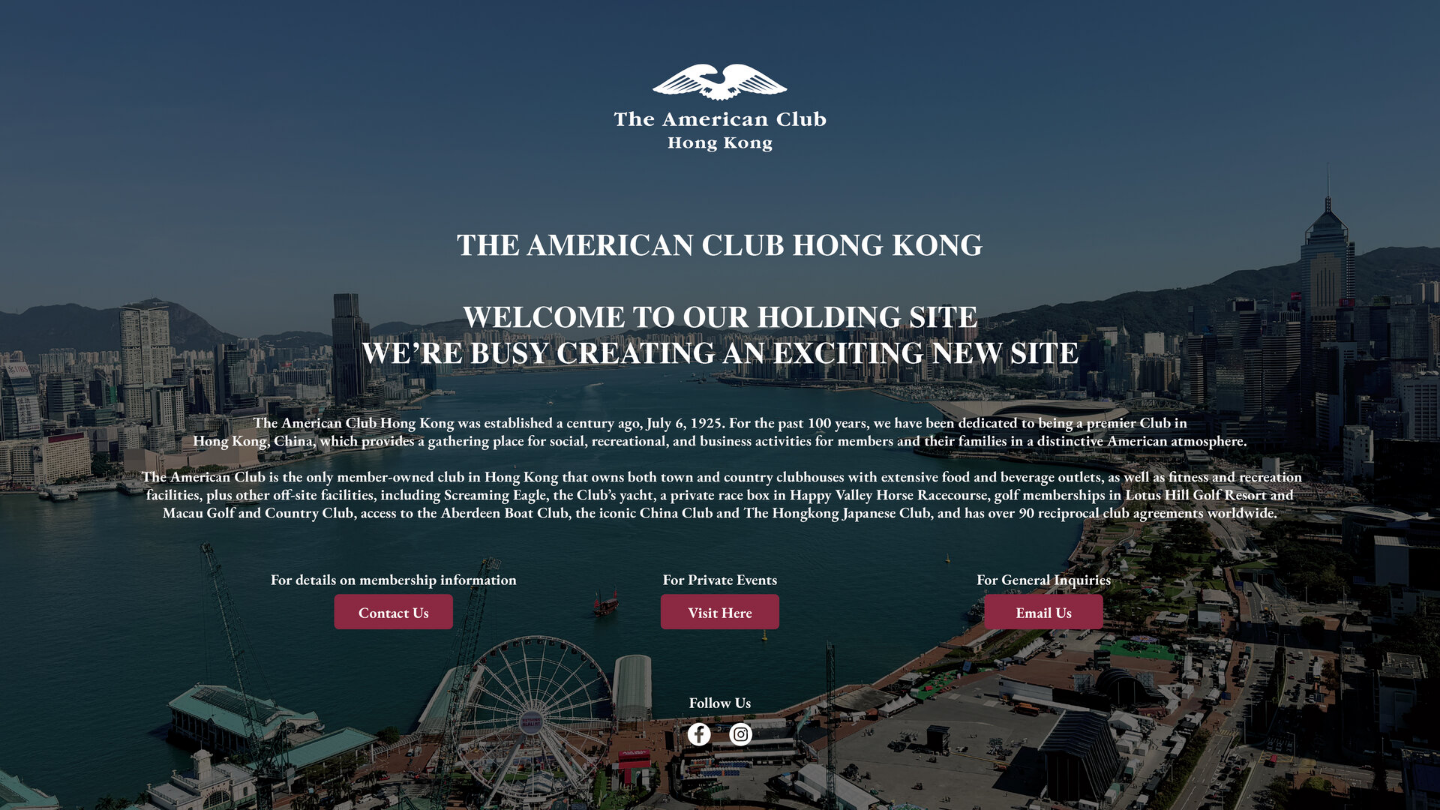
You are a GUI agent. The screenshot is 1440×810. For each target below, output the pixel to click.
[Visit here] (720, 609)
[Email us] (1040, 609)
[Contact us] (399, 609)
